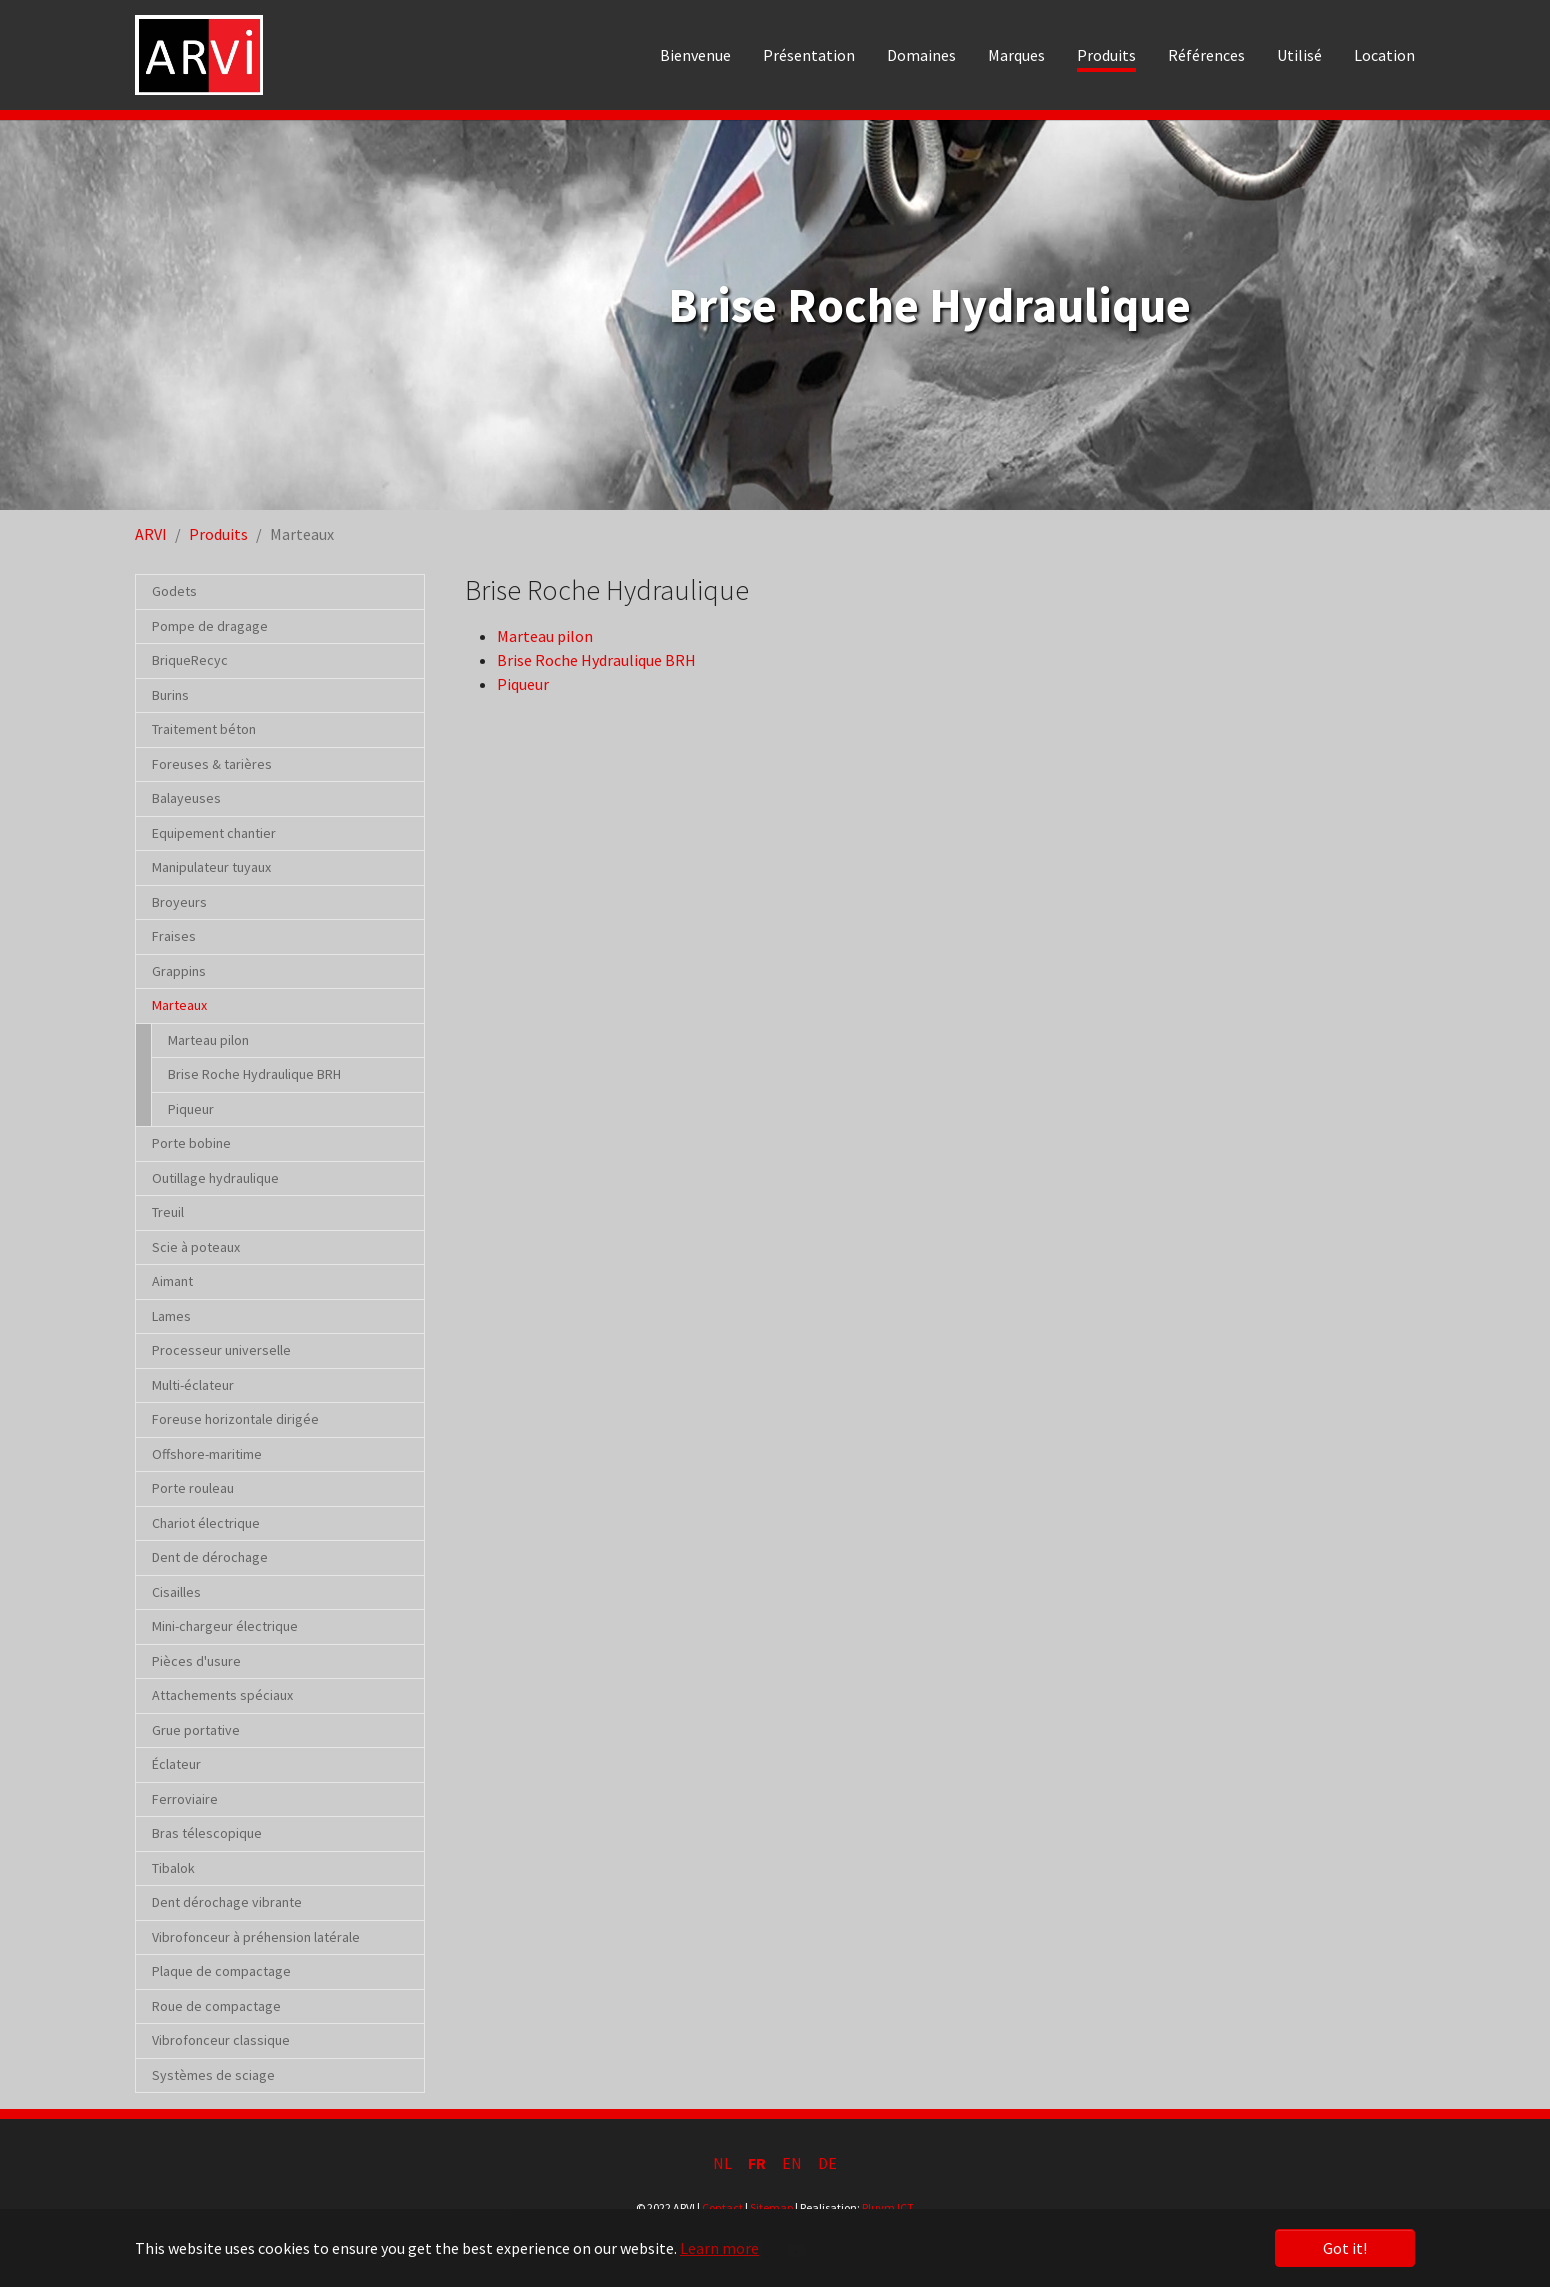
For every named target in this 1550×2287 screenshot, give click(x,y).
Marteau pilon (545, 636)
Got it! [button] (1345, 2248)
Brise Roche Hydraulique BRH (596, 660)
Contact (722, 2207)
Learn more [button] (719, 2248)
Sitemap (771, 2207)
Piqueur (523, 684)
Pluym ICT (888, 2207)
